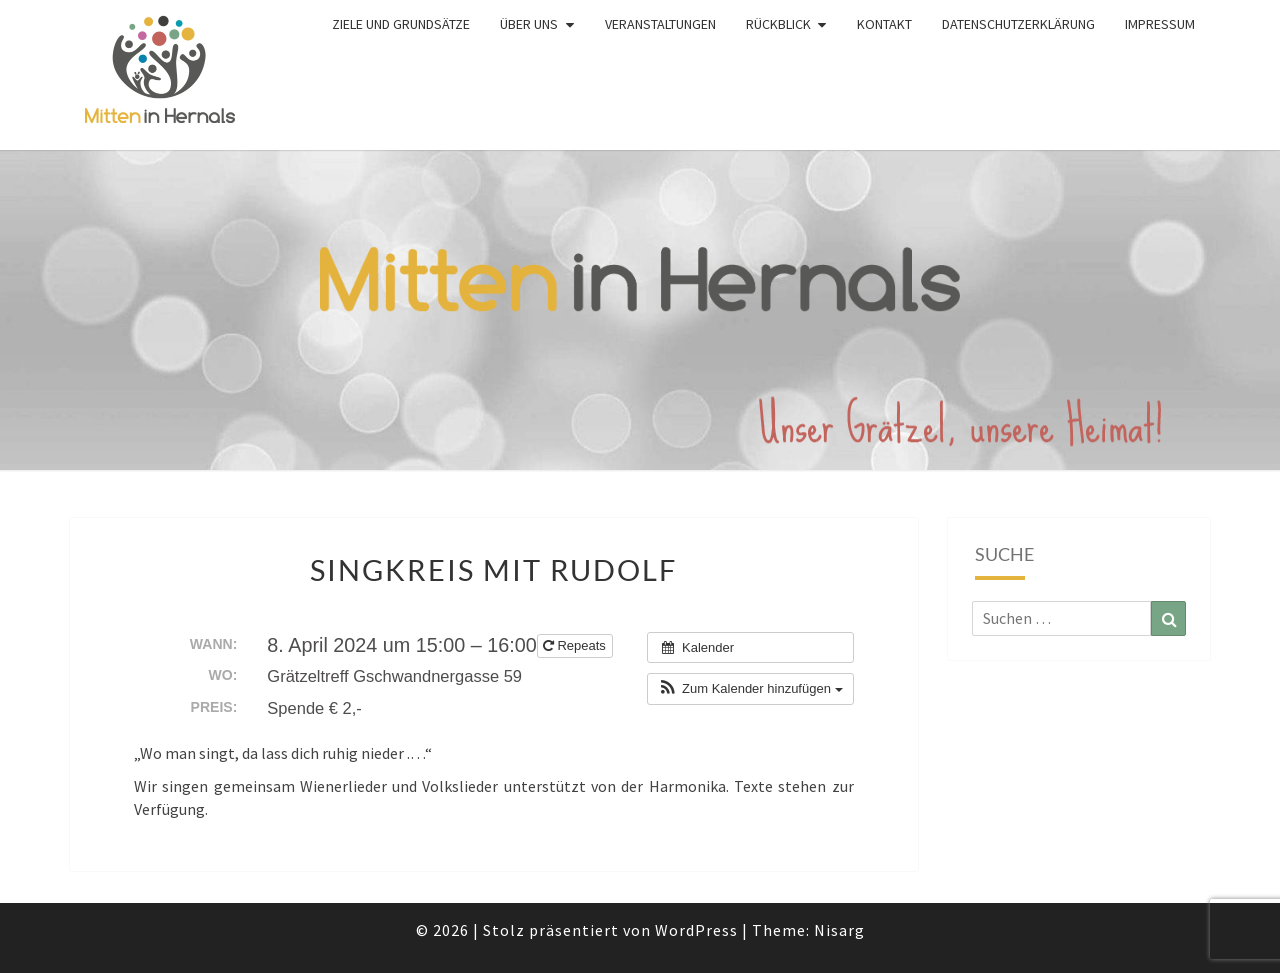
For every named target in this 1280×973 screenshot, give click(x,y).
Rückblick (778, 24)
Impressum (1160, 24)
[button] (750, 689)
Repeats (576, 645)
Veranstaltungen (660, 24)
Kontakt (884, 24)
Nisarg (839, 930)
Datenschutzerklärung (1018, 24)
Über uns (529, 24)
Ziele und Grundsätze (401, 24)
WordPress (696, 930)
